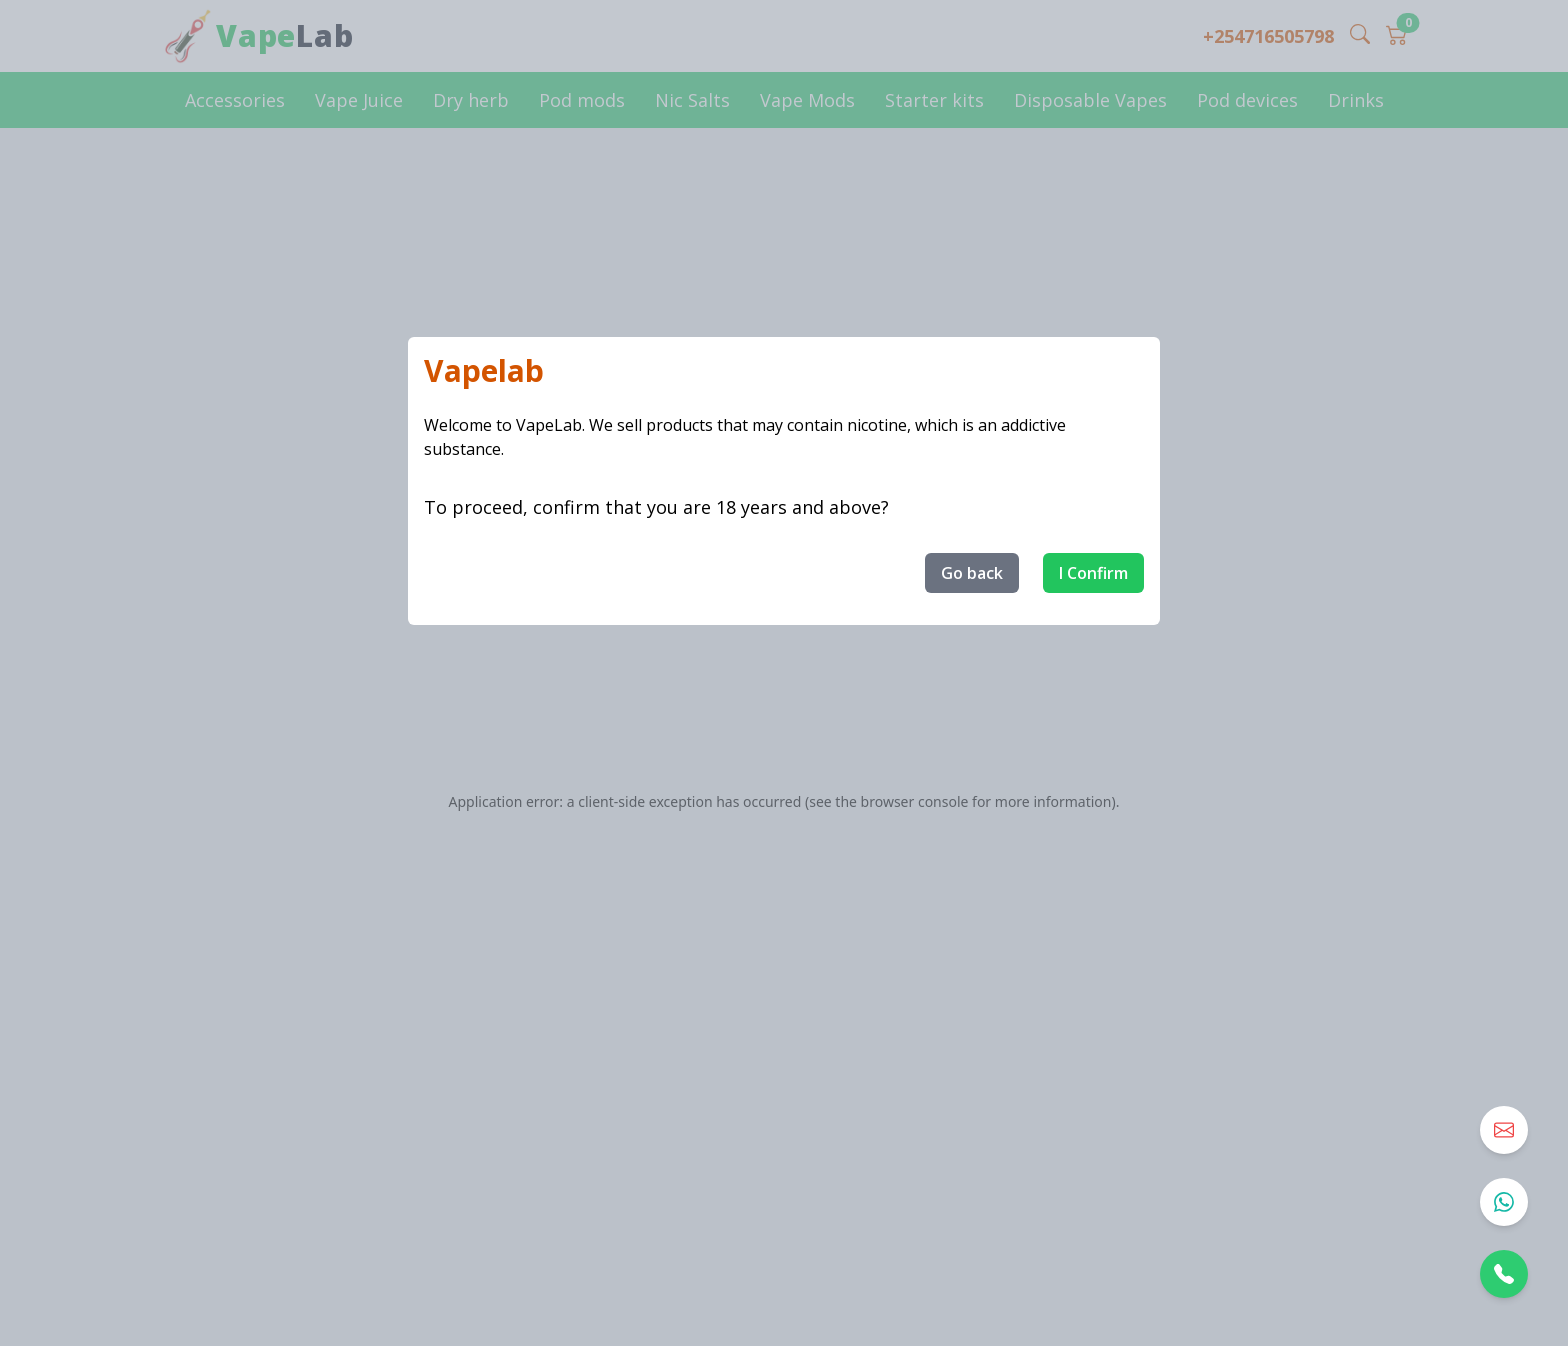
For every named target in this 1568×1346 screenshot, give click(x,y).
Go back (972, 573)
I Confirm (1093, 573)
